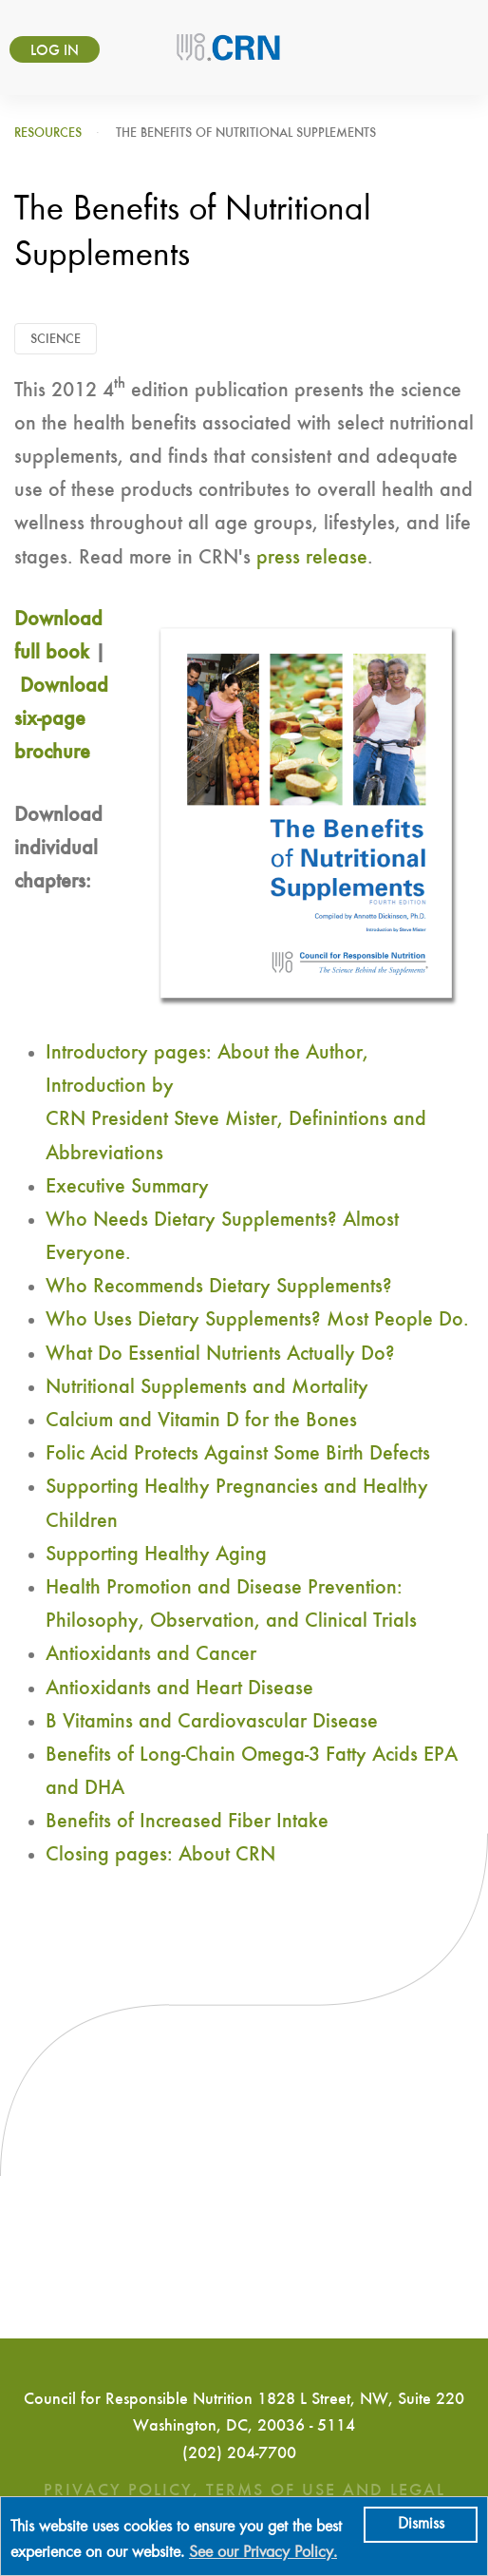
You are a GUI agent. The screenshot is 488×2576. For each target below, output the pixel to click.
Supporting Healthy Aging (156, 1554)
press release (311, 557)
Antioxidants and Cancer (151, 1654)
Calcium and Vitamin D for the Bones (201, 1420)
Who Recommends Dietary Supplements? (219, 1286)
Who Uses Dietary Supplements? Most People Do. (257, 1319)
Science (55, 339)
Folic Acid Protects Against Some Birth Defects (238, 1453)
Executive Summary (127, 1186)
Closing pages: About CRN (160, 1854)
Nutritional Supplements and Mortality (207, 1387)
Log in (54, 51)
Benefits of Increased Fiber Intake (187, 1821)
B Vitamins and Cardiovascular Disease (212, 1721)
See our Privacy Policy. (263, 2553)
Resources (48, 133)
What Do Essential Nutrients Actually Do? (220, 1354)
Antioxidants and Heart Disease (179, 1688)
